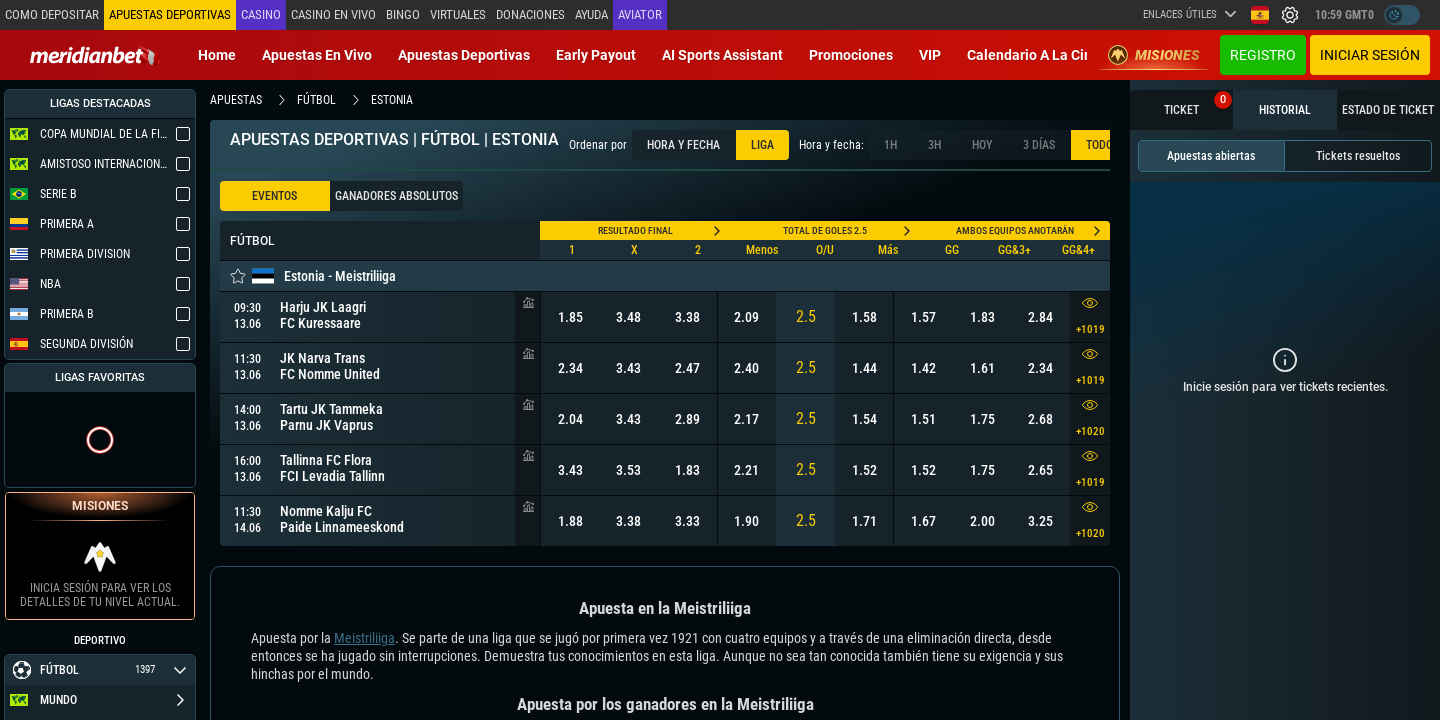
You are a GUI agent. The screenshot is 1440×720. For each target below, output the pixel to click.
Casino (261, 14)
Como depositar (52, 14)
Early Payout (596, 55)
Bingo (403, 14)
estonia (392, 100)
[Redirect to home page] (95, 55)
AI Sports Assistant (722, 55)
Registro (1263, 55)
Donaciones (530, 14)
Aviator (640, 14)
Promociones (851, 55)
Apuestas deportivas (464, 55)
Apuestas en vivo (317, 55)
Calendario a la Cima (1035, 55)
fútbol (316, 100)
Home (217, 55)
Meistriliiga (364, 638)
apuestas (236, 100)
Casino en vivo (333, 14)
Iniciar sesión (1370, 55)
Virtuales (458, 14)
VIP (930, 55)
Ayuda (591, 14)
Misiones (1154, 55)
